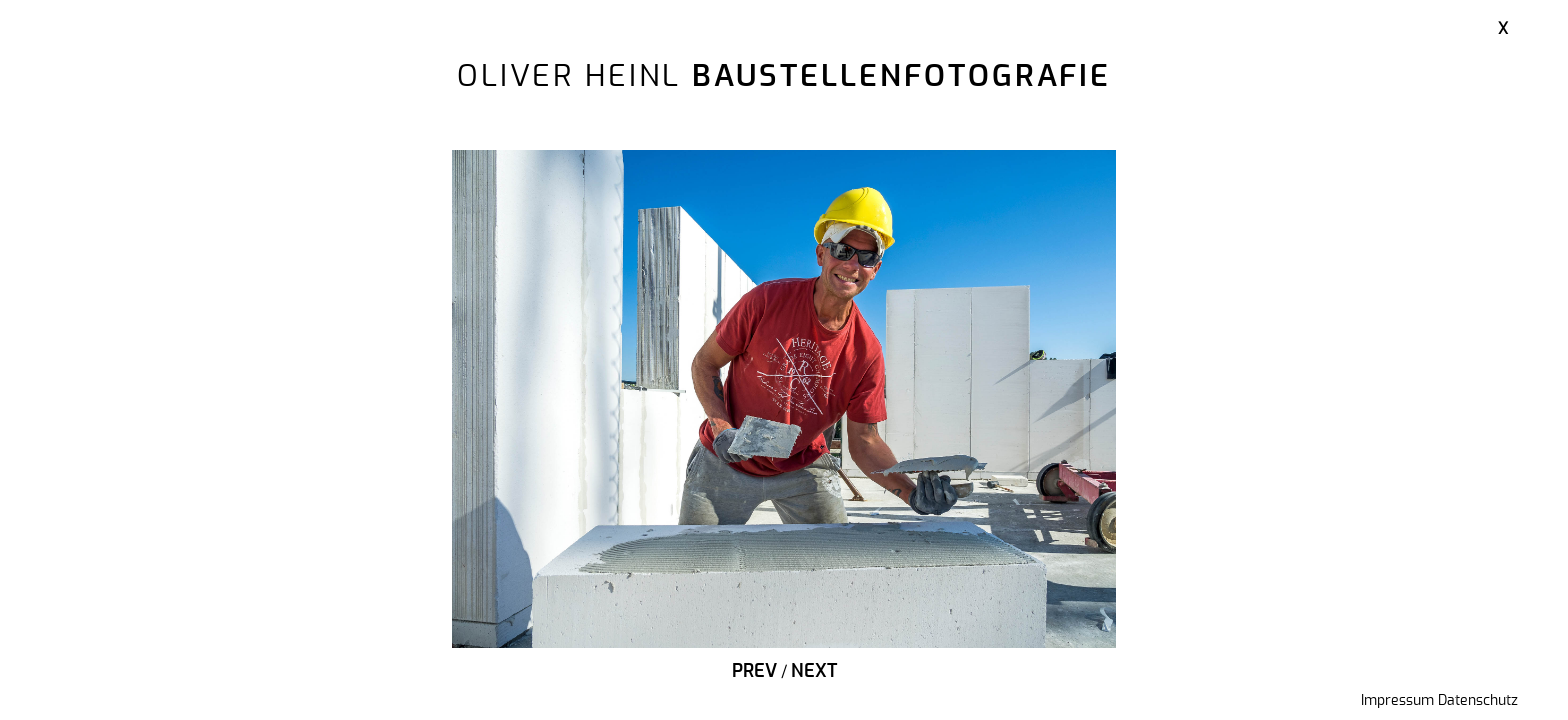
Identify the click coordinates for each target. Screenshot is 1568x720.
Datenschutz (1478, 701)
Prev (754, 672)
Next (814, 672)
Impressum (1397, 701)
